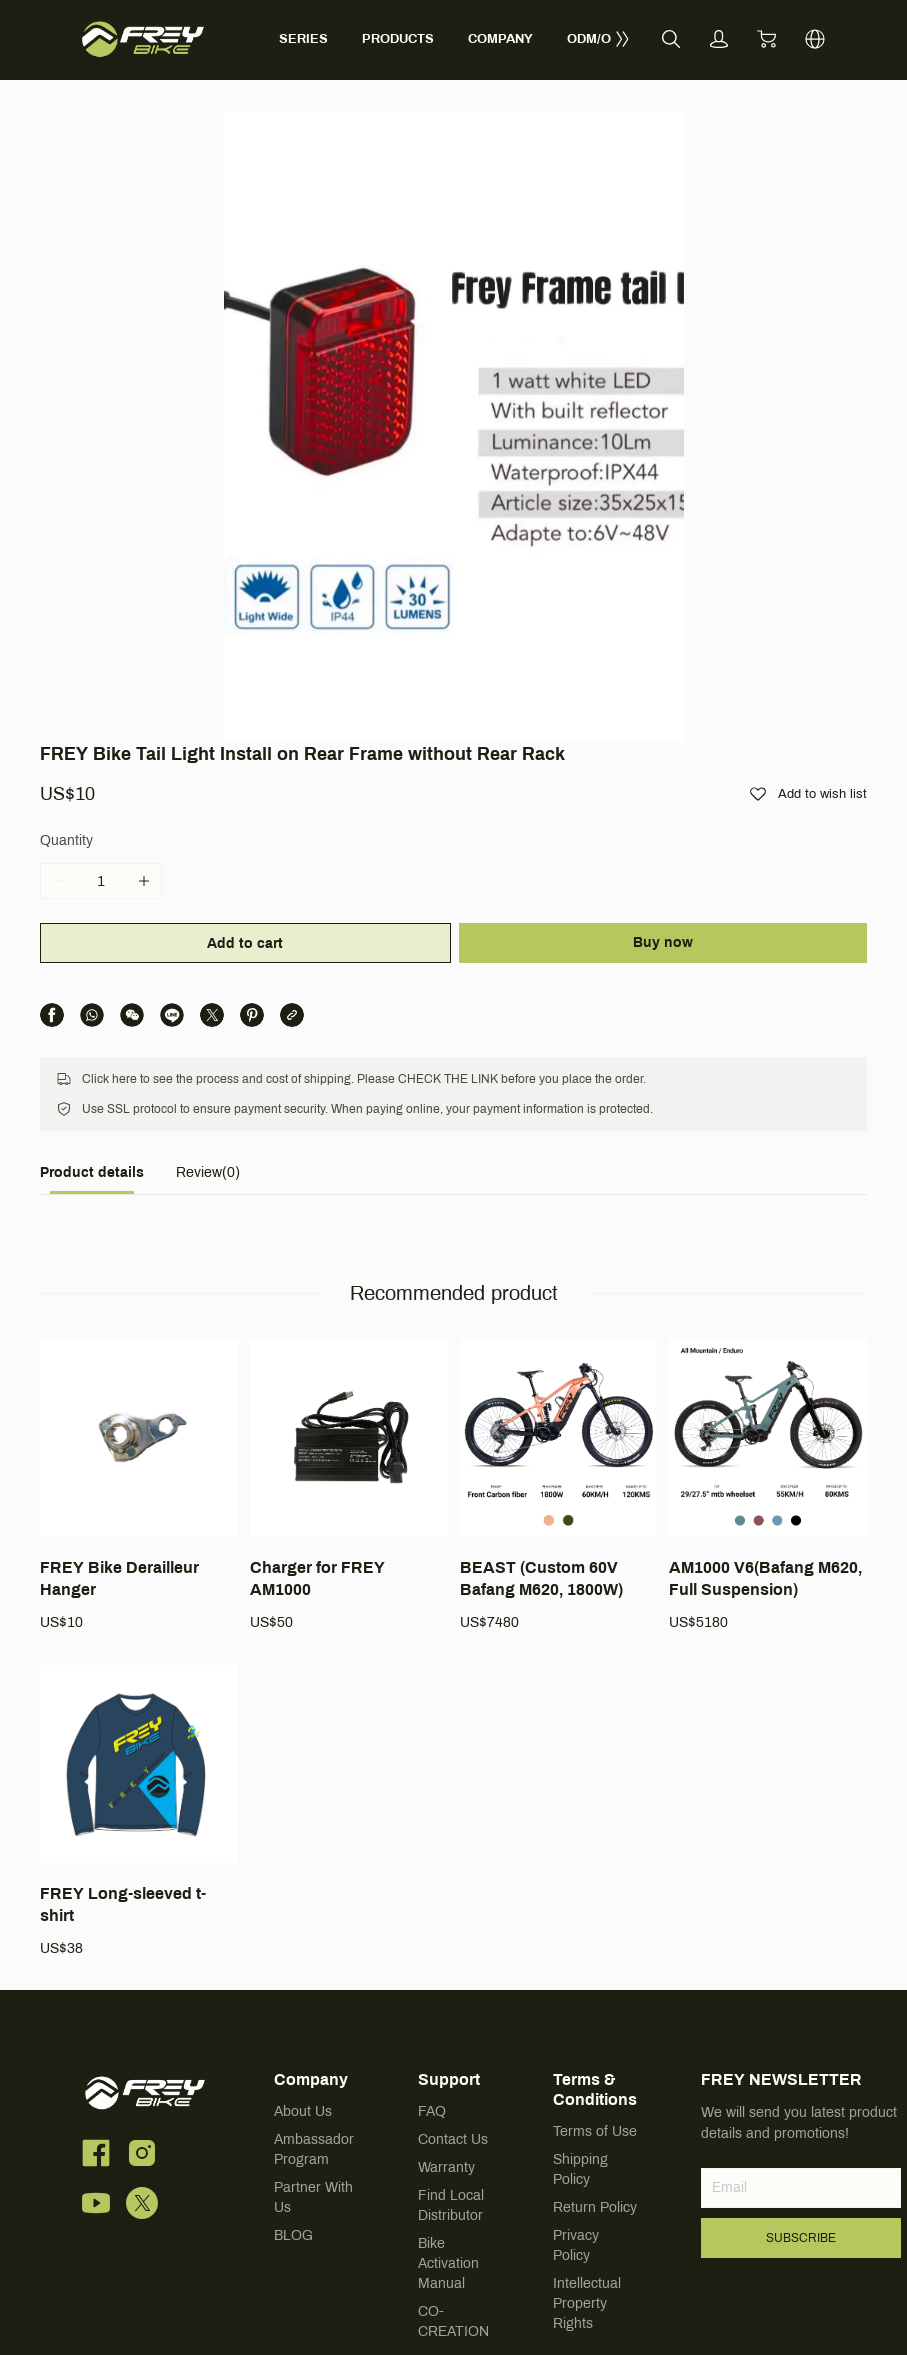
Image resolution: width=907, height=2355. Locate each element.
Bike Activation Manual (448, 2094)
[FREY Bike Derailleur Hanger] (139, 1317)
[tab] (92, 1008)
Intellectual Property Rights (587, 2134)
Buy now (665, 772)
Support (449, 1910)
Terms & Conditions (595, 1920)
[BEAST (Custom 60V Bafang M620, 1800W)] (559, 1317)
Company (311, 1910)
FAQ (432, 1942)
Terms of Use (595, 1962)
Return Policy (595, 2038)
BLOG (293, 2066)
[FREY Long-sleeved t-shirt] (139, 1643)
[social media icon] (96, 1987)
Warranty (446, 1998)
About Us (303, 1942)
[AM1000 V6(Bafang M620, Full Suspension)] (768, 1317)
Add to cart (243, 773)
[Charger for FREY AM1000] (349, 1317)
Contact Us (453, 1970)
